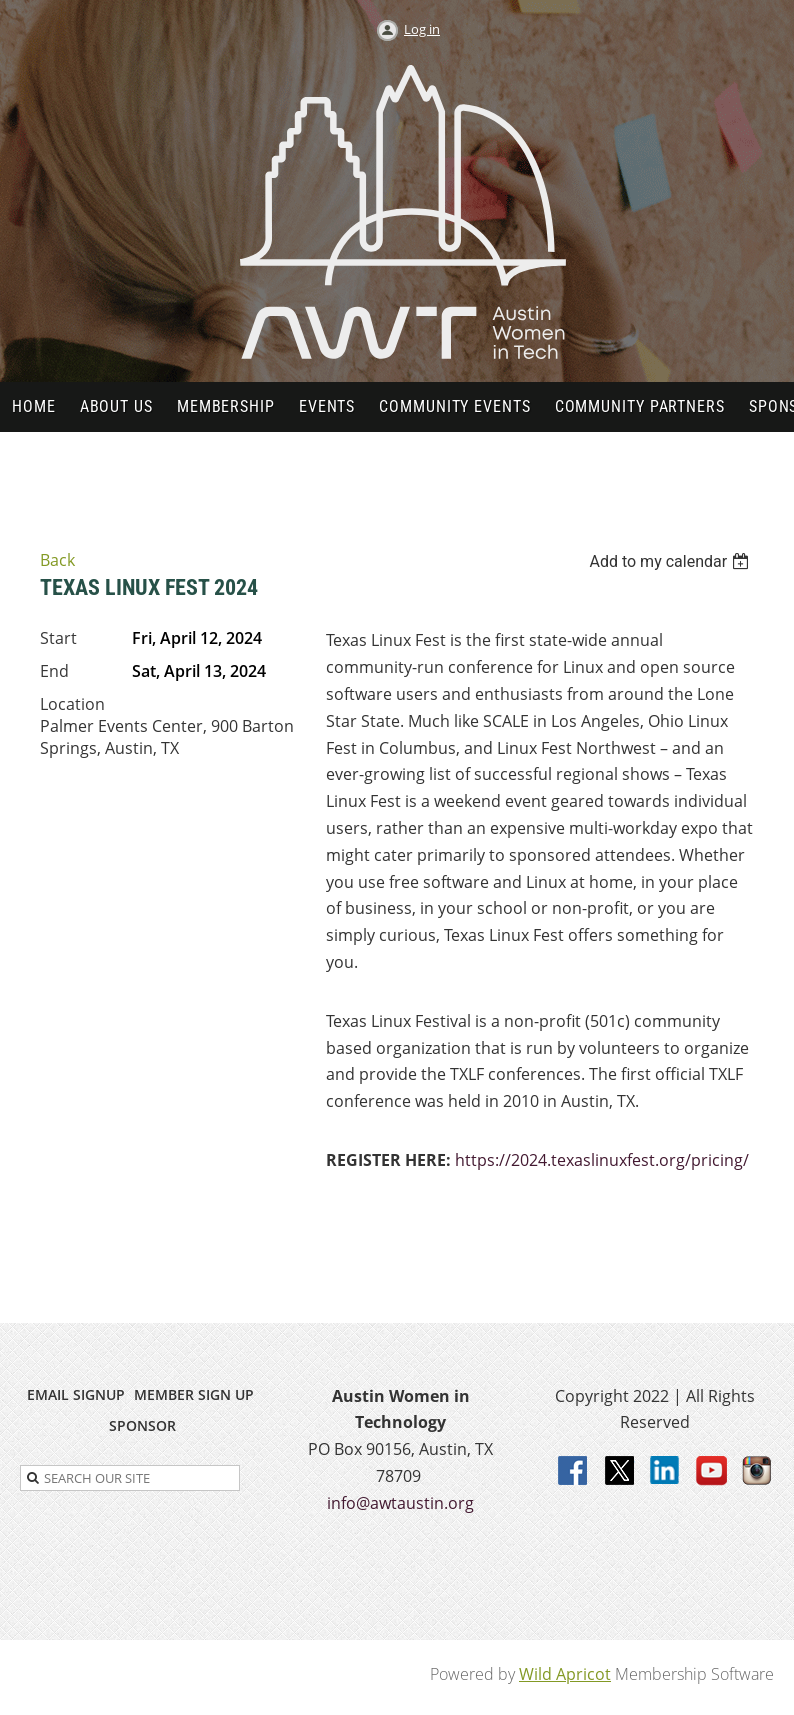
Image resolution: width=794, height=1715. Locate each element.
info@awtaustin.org (400, 1503)
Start (58, 638)
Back (57, 560)
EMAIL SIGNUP (76, 1394)
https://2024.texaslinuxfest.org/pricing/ (602, 1160)
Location (72, 704)
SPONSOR (142, 1425)
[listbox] (671, 561)
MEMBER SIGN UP (194, 1394)
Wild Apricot (565, 1674)
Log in (422, 29)
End (54, 671)
